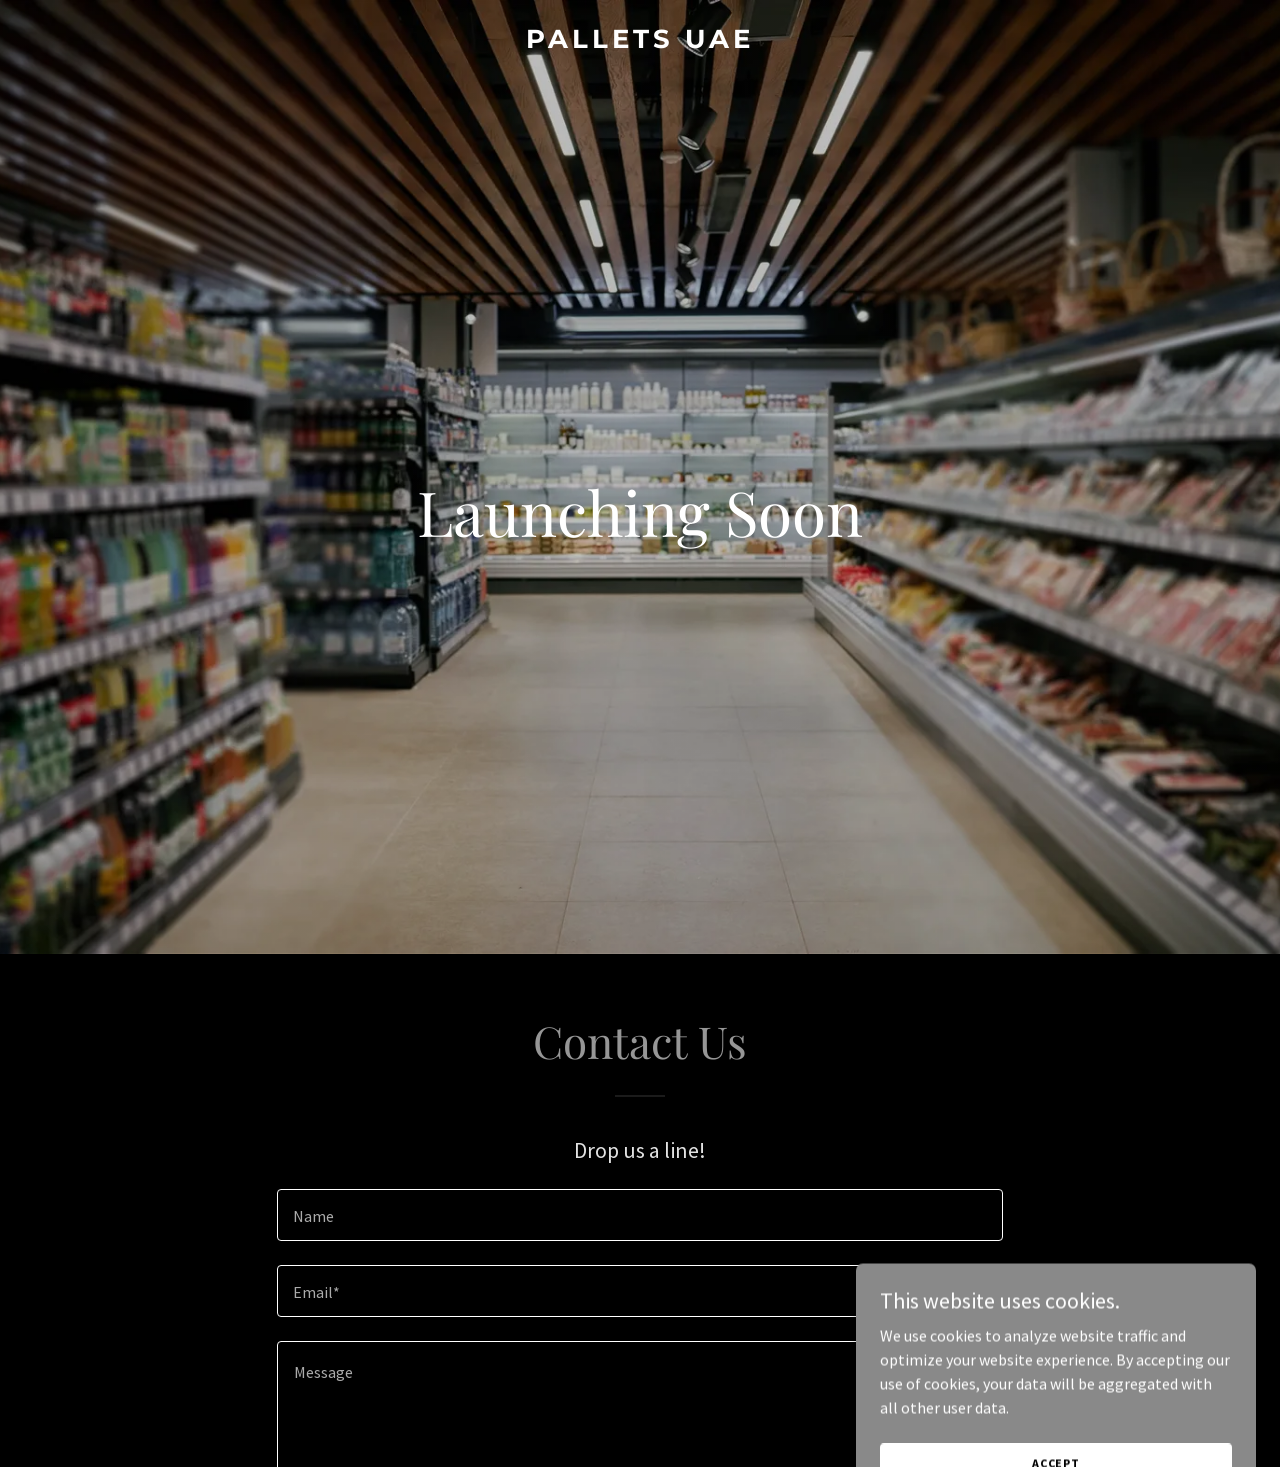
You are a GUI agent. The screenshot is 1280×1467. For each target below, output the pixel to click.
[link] (640, 42)
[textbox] (639, 1215)
